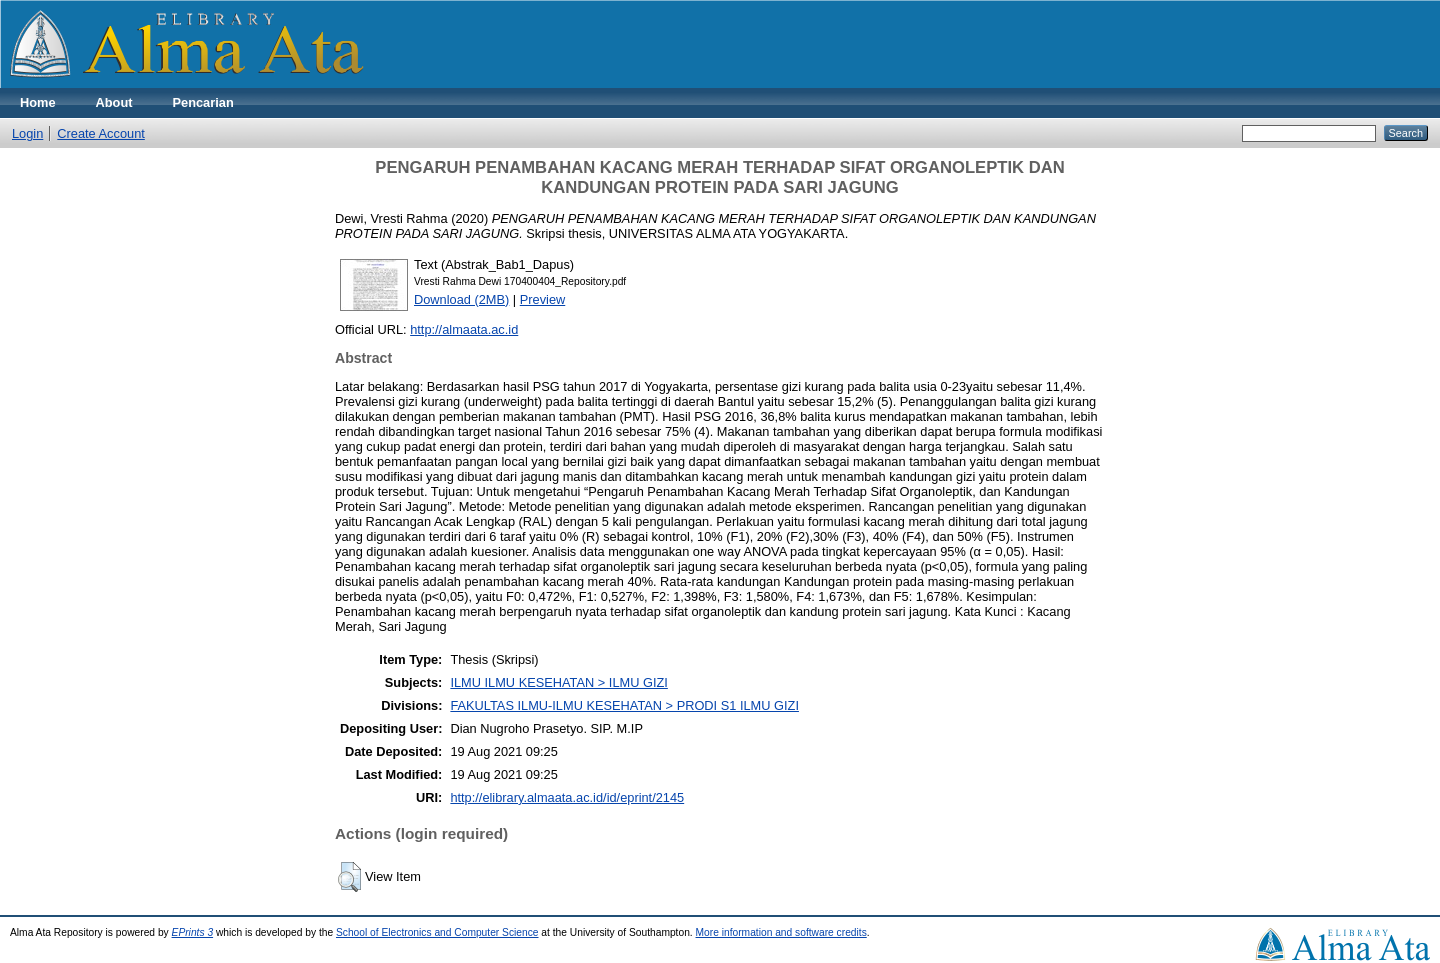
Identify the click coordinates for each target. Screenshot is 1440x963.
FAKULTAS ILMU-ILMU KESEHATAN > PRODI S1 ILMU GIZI (624, 705)
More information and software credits (781, 932)
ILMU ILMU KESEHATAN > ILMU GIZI (558, 682)
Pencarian (203, 102)
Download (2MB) (461, 299)
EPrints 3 (193, 932)
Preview (543, 299)
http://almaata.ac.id (464, 329)
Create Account (101, 133)
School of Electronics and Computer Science (437, 932)
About (114, 102)
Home (38, 102)
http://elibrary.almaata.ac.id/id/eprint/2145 (567, 797)
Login (27, 133)
